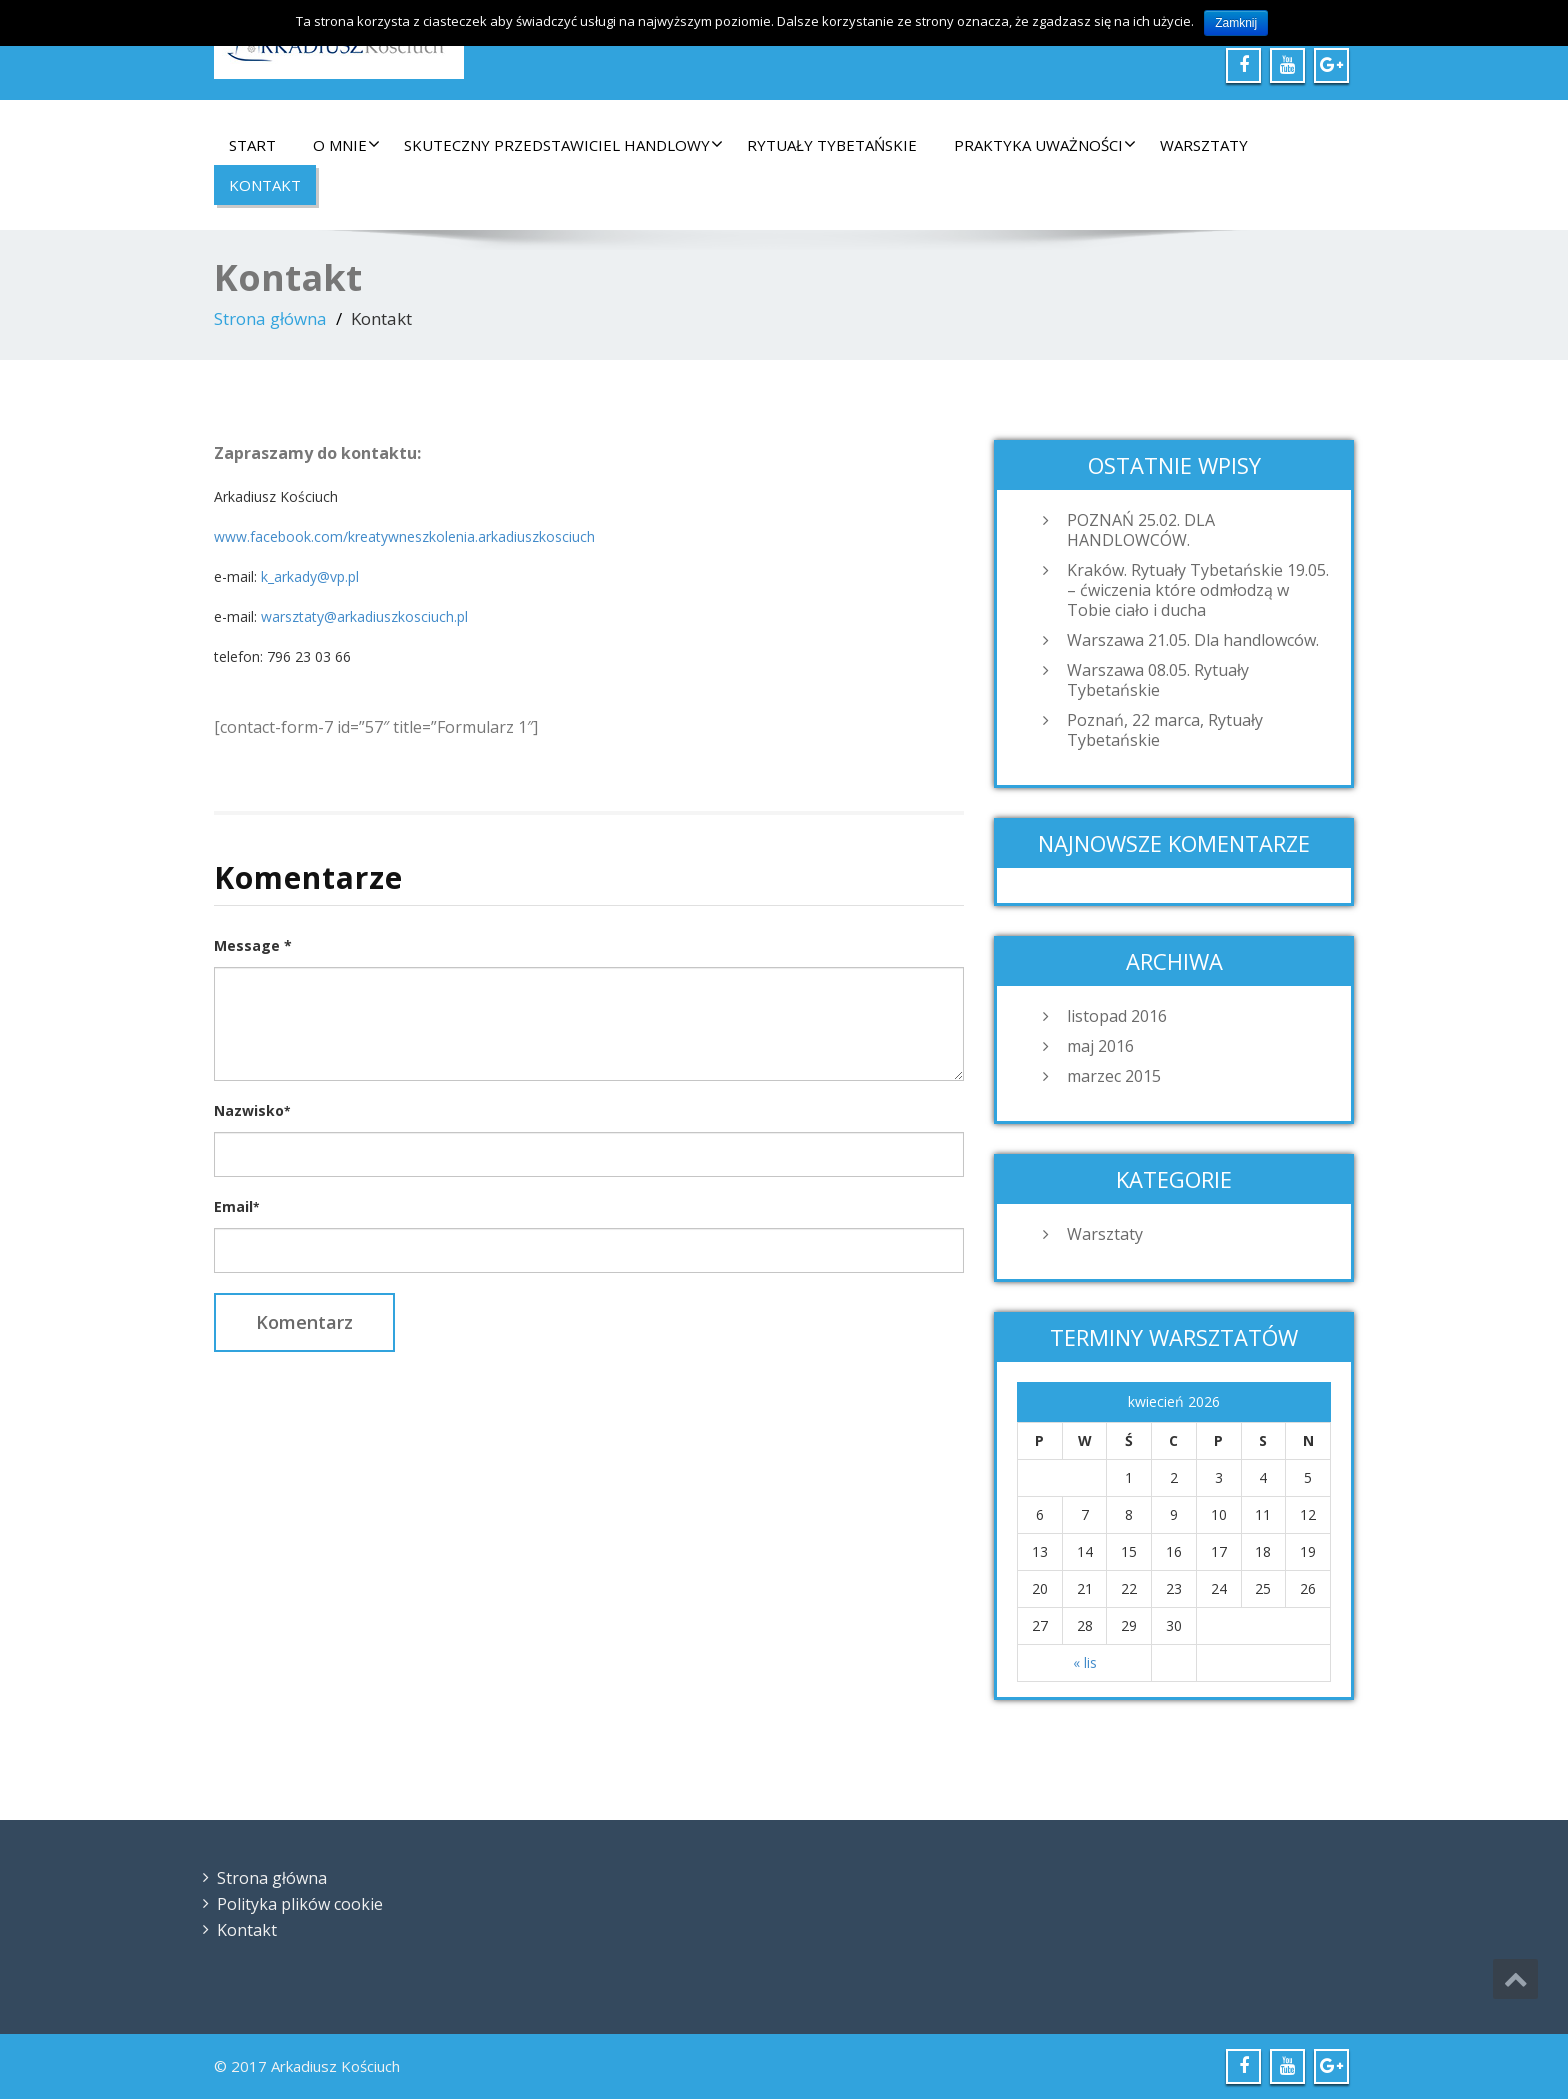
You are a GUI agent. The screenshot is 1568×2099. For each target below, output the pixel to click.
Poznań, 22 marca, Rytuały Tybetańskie (1165, 730)
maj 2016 (1100, 1046)
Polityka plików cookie (300, 1904)
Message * (253, 945)
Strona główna (270, 318)
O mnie (346, 145)
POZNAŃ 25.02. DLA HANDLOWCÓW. (1141, 530)
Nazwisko (252, 1110)
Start (252, 145)
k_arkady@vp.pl (310, 576)
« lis (1085, 1662)
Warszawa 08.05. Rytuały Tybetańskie (1158, 680)
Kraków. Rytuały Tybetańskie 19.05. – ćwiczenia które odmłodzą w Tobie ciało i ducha (1198, 590)
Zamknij (1236, 23)
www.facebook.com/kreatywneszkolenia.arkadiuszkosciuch (404, 536)
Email (236, 1206)
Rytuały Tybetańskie (832, 145)
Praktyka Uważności (1045, 145)
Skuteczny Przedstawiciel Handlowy (563, 145)
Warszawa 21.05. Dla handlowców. (1193, 640)
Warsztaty (1204, 145)
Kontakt (265, 185)
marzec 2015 (1114, 1076)
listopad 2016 (1117, 1016)
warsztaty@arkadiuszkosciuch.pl (364, 616)
